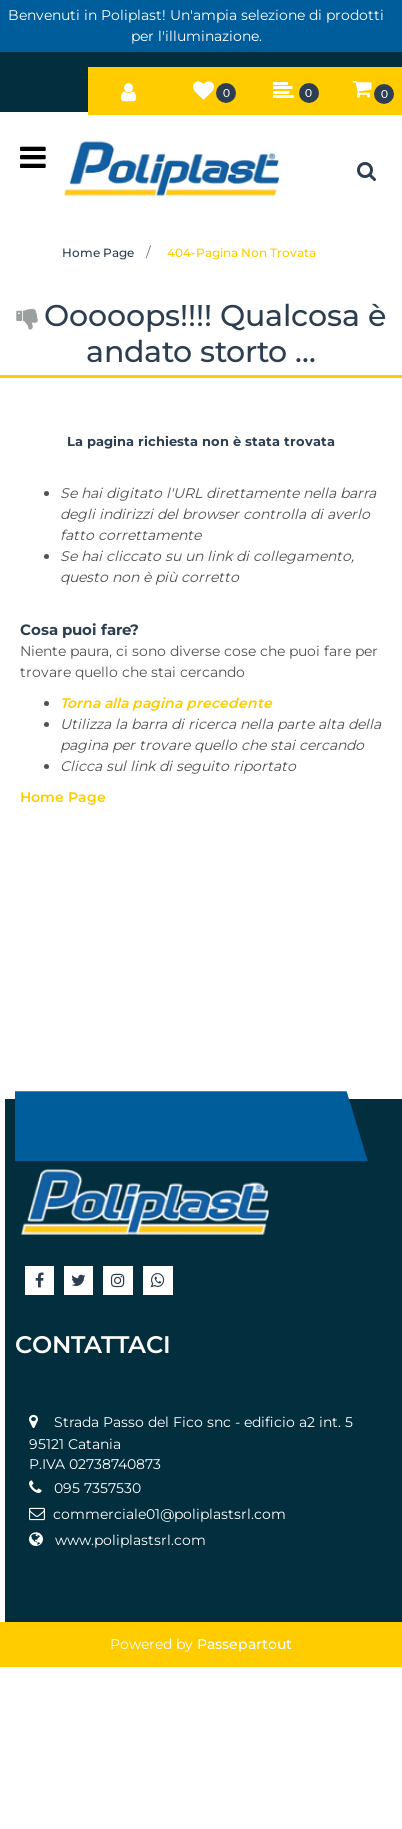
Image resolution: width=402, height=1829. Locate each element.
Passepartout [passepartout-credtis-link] (244, 1644)
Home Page (98, 252)
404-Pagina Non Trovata (241, 252)
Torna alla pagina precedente (166, 703)
